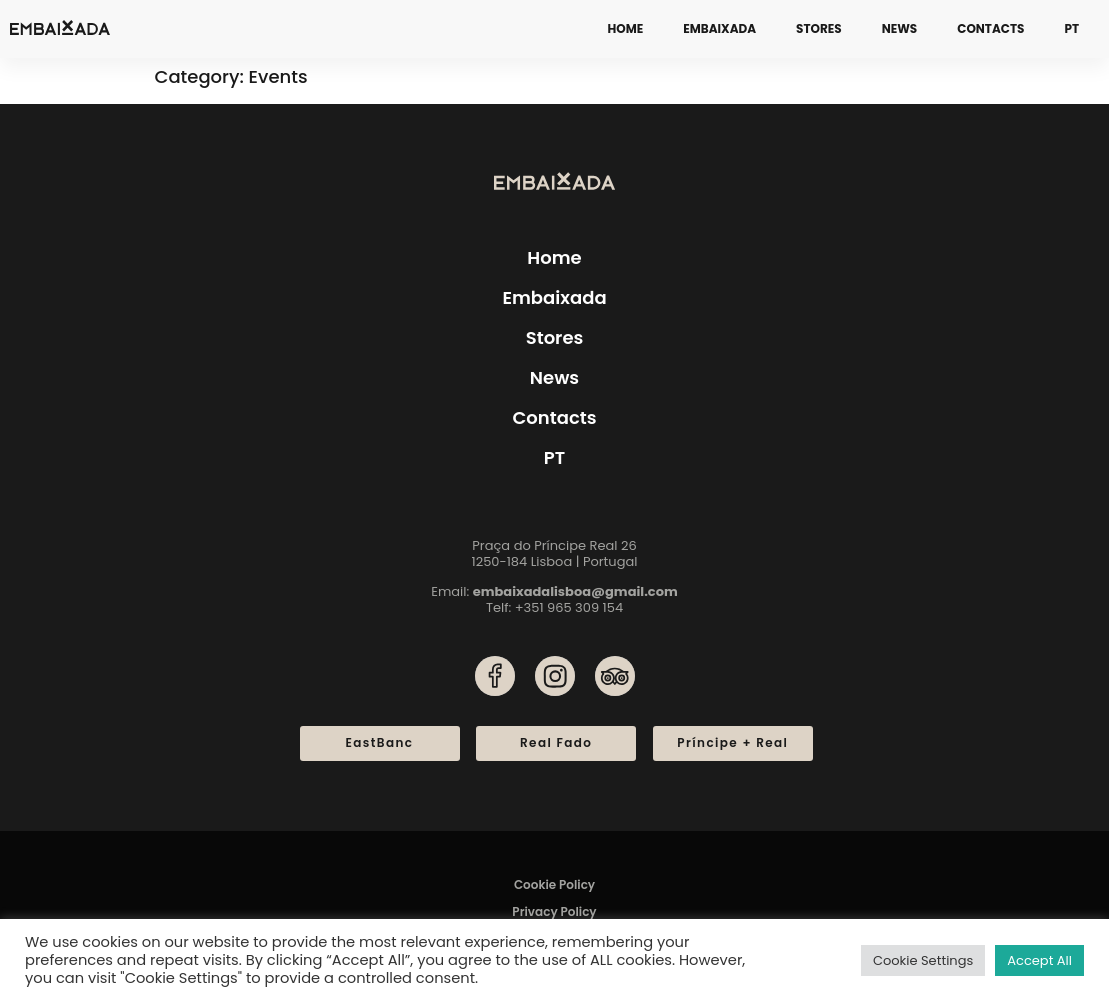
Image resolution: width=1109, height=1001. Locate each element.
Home (626, 28)
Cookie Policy (554, 884)
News (900, 28)
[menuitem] (1071, 29)
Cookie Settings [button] (923, 960)
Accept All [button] (1039, 960)
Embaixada (719, 28)
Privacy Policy (554, 911)
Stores (819, 28)
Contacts (990, 28)
